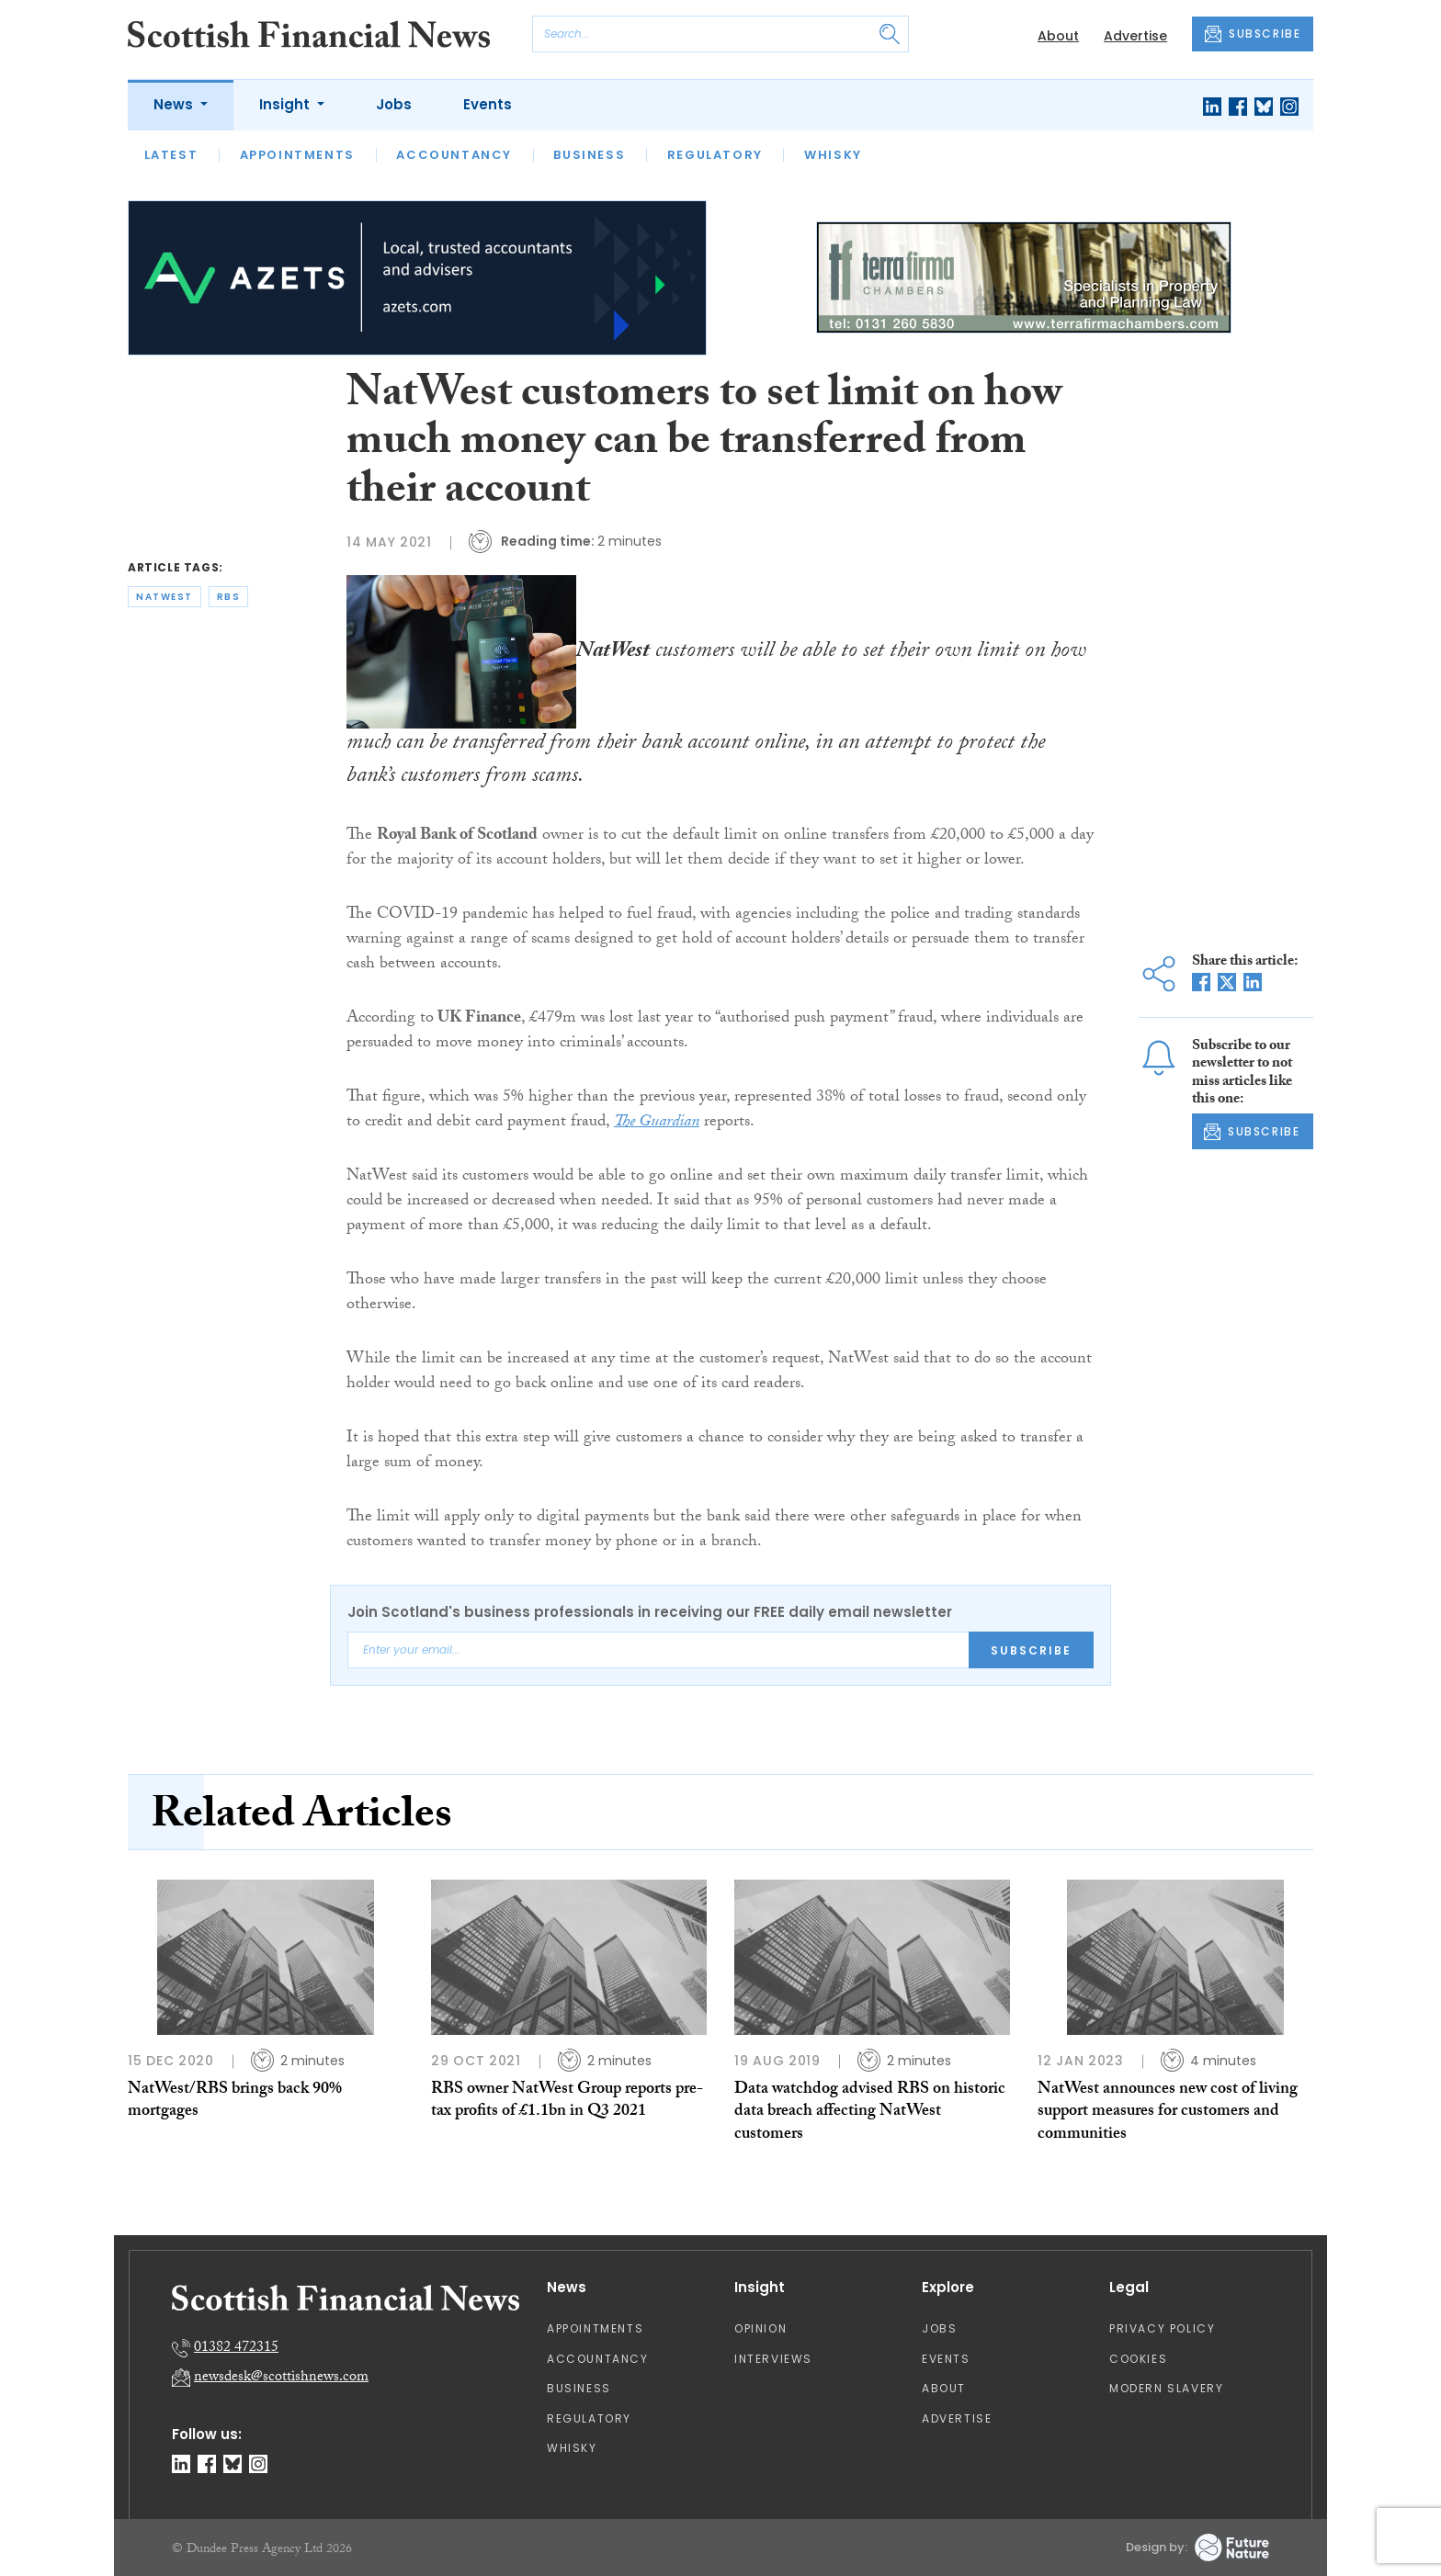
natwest (164, 597)
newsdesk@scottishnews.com (281, 2378)
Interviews (773, 2359)
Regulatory (715, 155)
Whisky (833, 155)
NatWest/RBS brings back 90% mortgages (235, 2101)
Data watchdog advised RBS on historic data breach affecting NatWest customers (869, 2113)
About (1058, 36)
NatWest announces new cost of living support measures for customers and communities (1168, 2113)
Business (589, 155)
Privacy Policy (1162, 2328)
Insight (286, 104)
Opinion (760, 2328)
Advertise (1135, 36)
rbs (229, 597)
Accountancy (454, 155)
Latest (171, 155)
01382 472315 (236, 2348)
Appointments (297, 155)
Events (487, 104)
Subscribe (1031, 1650)
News (175, 104)
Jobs (394, 104)
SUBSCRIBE (1252, 34)
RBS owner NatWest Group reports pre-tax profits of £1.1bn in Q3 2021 (567, 2101)
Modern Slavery (1166, 2388)
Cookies (1138, 2359)
